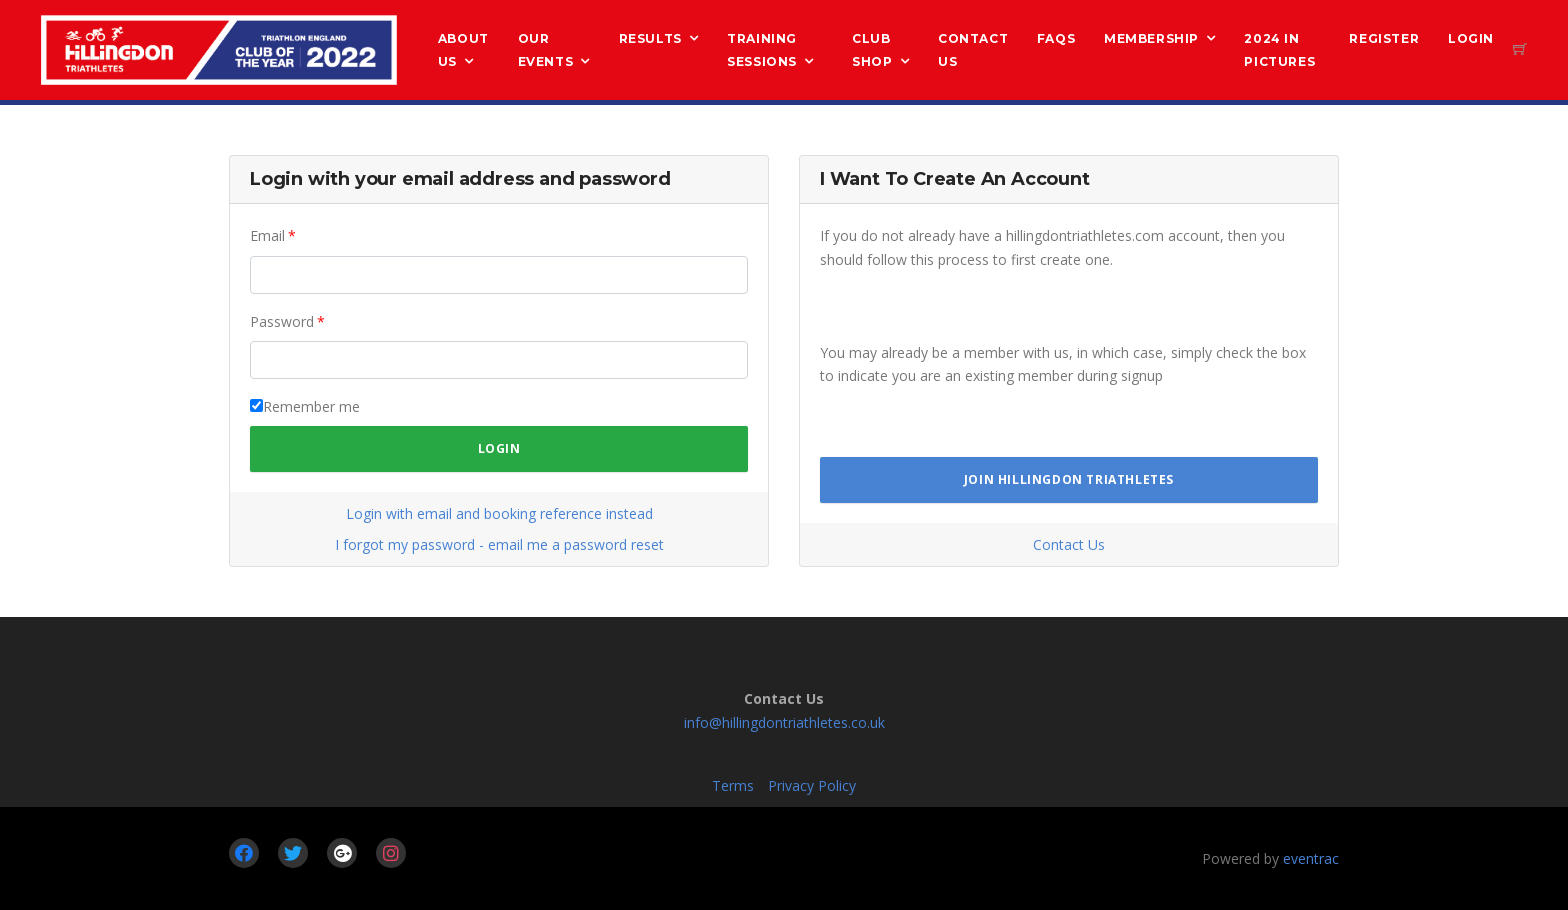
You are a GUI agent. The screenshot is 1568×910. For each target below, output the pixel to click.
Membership (1151, 38)
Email (267, 235)
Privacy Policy (812, 785)
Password (282, 321)
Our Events (546, 50)
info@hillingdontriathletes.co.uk (784, 722)
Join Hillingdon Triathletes (1069, 479)
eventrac (1311, 858)
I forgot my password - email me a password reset (499, 544)
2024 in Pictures (1279, 50)
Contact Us (973, 50)
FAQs (1056, 38)
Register (1384, 38)
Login (1471, 38)
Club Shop (872, 50)
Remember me (311, 406)
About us (463, 50)
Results (650, 38)
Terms (733, 785)
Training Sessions (762, 50)
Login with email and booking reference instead (499, 513)
